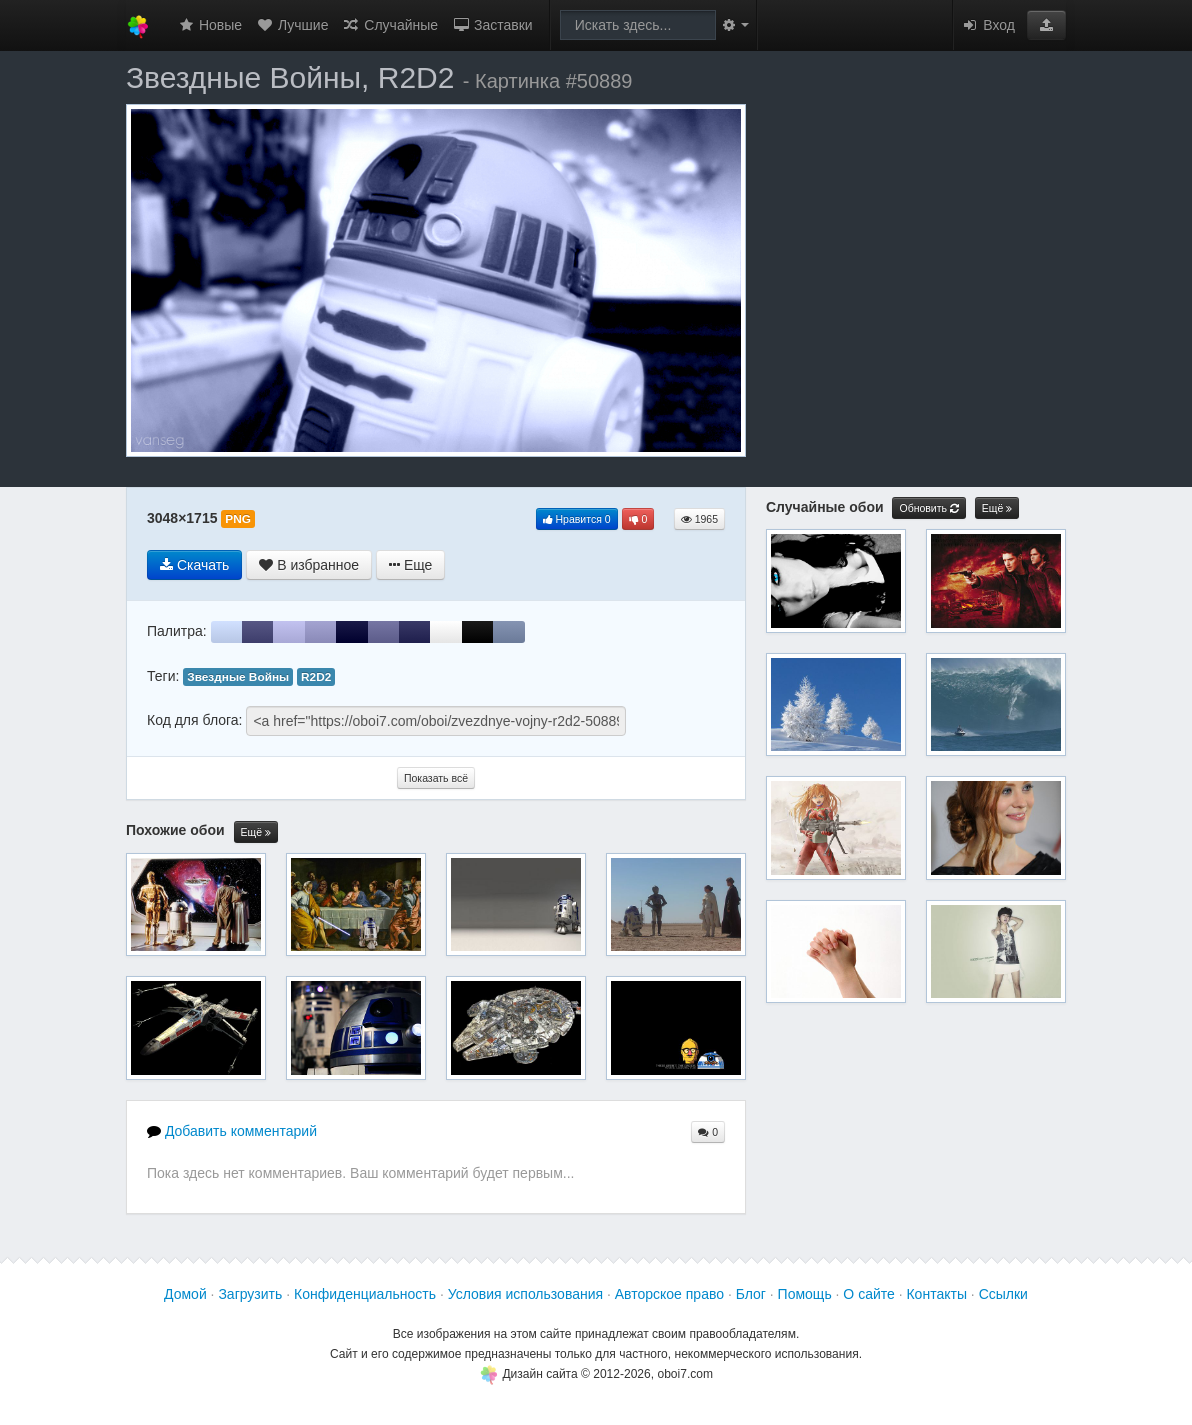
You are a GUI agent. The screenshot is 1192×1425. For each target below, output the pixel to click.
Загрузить (250, 1294)
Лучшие (292, 25)
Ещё (256, 832)
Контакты (936, 1294)
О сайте (868, 1294)
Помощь (805, 1294)
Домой (185, 1294)
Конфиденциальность (365, 1294)
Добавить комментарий (232, 1131)
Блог (751, 1294)
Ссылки (1003, 1294)
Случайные (390, 25)
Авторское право (669, 1294)
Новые (209, 25)
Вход (988, 25)
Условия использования (525, 1294)
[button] (1046, 25)
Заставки (492, 25)
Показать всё (436, 778)
